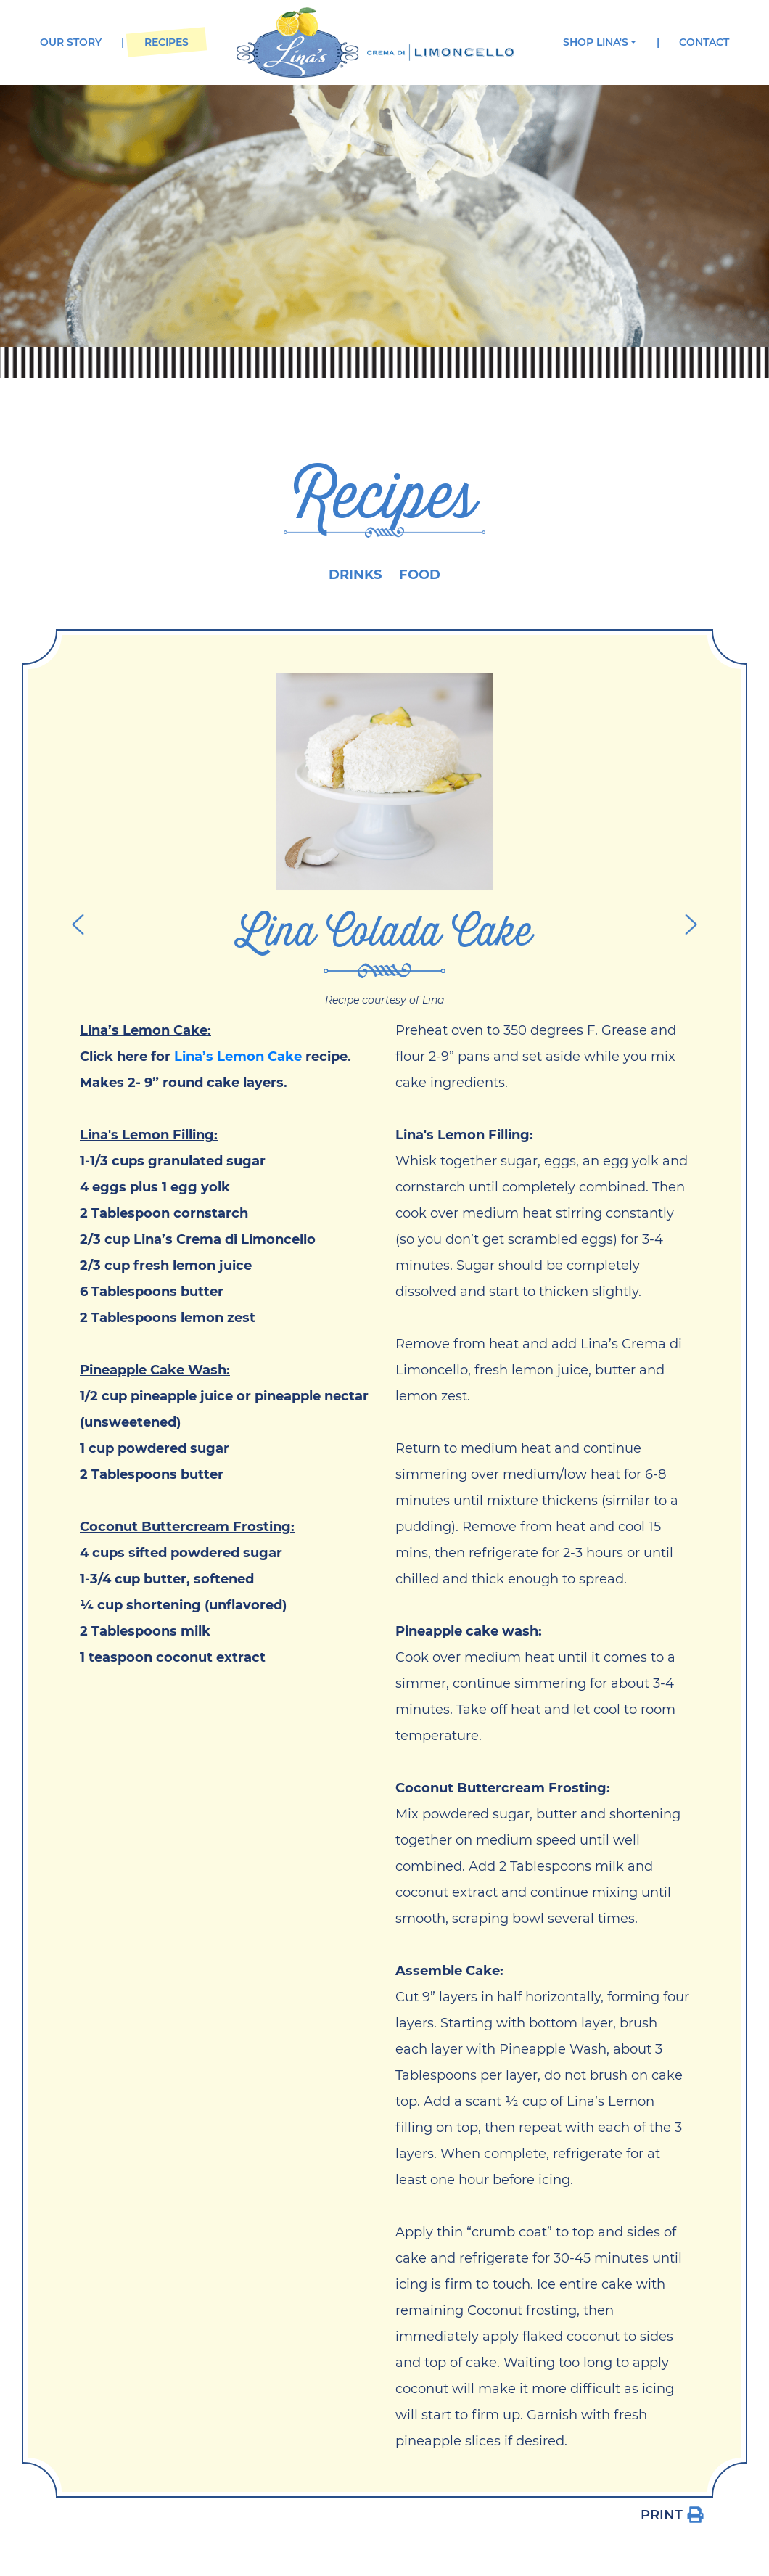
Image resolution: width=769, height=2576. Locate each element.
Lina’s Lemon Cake (238, 1057)
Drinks (355, 574)
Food (419, 574)
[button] (600, 42)
